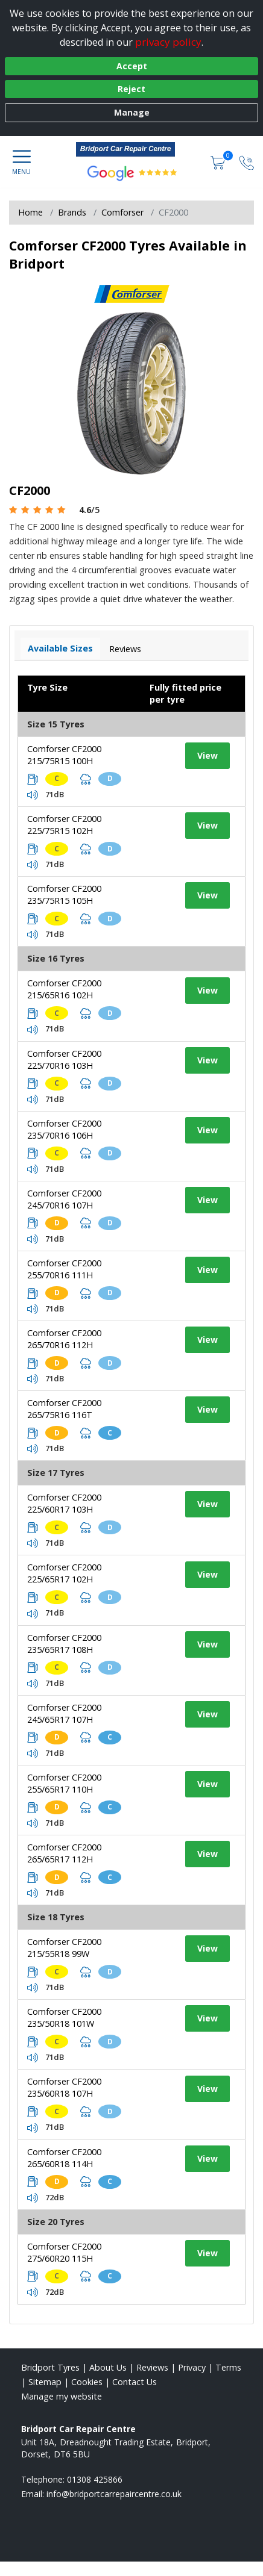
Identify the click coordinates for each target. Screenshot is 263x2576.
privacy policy (168, 42)
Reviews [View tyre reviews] (125, 649)
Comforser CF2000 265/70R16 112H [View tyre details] (64, 1339)
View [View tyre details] (207, 755)
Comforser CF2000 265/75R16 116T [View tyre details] (64, 1408)
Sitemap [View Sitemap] (45, 2382)
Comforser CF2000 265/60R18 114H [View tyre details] (64, 2158)
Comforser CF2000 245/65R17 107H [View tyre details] (64, 1713)
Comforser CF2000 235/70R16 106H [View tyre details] (64, 1129)
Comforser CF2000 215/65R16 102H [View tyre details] (64, 989)
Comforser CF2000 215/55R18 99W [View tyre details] (64, 1947)
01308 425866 (94, 2479)
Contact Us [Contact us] (134, 2382)
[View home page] (131, 151)
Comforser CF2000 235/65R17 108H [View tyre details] (64, 1643)
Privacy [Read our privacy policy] (192, 2367)
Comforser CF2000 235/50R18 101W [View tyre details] (64, 2017)
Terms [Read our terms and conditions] (228, 2367)
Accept (131, 66)
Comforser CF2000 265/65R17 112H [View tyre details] (64, 1853)
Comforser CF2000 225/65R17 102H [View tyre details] (64, 1573)
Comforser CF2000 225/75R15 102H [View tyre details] (64, 824)
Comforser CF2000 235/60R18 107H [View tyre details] (64, 2087)
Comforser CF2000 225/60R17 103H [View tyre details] (64, 1503)
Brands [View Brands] (72, 212)
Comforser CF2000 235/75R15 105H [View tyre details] (64, 894)
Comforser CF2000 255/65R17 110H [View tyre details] (64, 1783)
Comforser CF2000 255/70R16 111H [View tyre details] (64, 1269)
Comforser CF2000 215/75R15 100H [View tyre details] (64, 755)
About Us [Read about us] (108, 2367)
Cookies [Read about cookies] (87, 2382)
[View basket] (219, 161)
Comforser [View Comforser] (122, 212)
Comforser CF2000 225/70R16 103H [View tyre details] (64, 1059)
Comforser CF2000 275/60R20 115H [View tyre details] (64, 2252)
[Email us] (114, 2494)
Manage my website (61, 2396)
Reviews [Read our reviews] (152, 2367)
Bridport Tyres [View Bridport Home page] (50, 2367)
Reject (131, 89)
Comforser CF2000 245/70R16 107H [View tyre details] (64, 1199)
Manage (132, 112)
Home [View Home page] (30, 212)
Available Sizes (60, 648)
